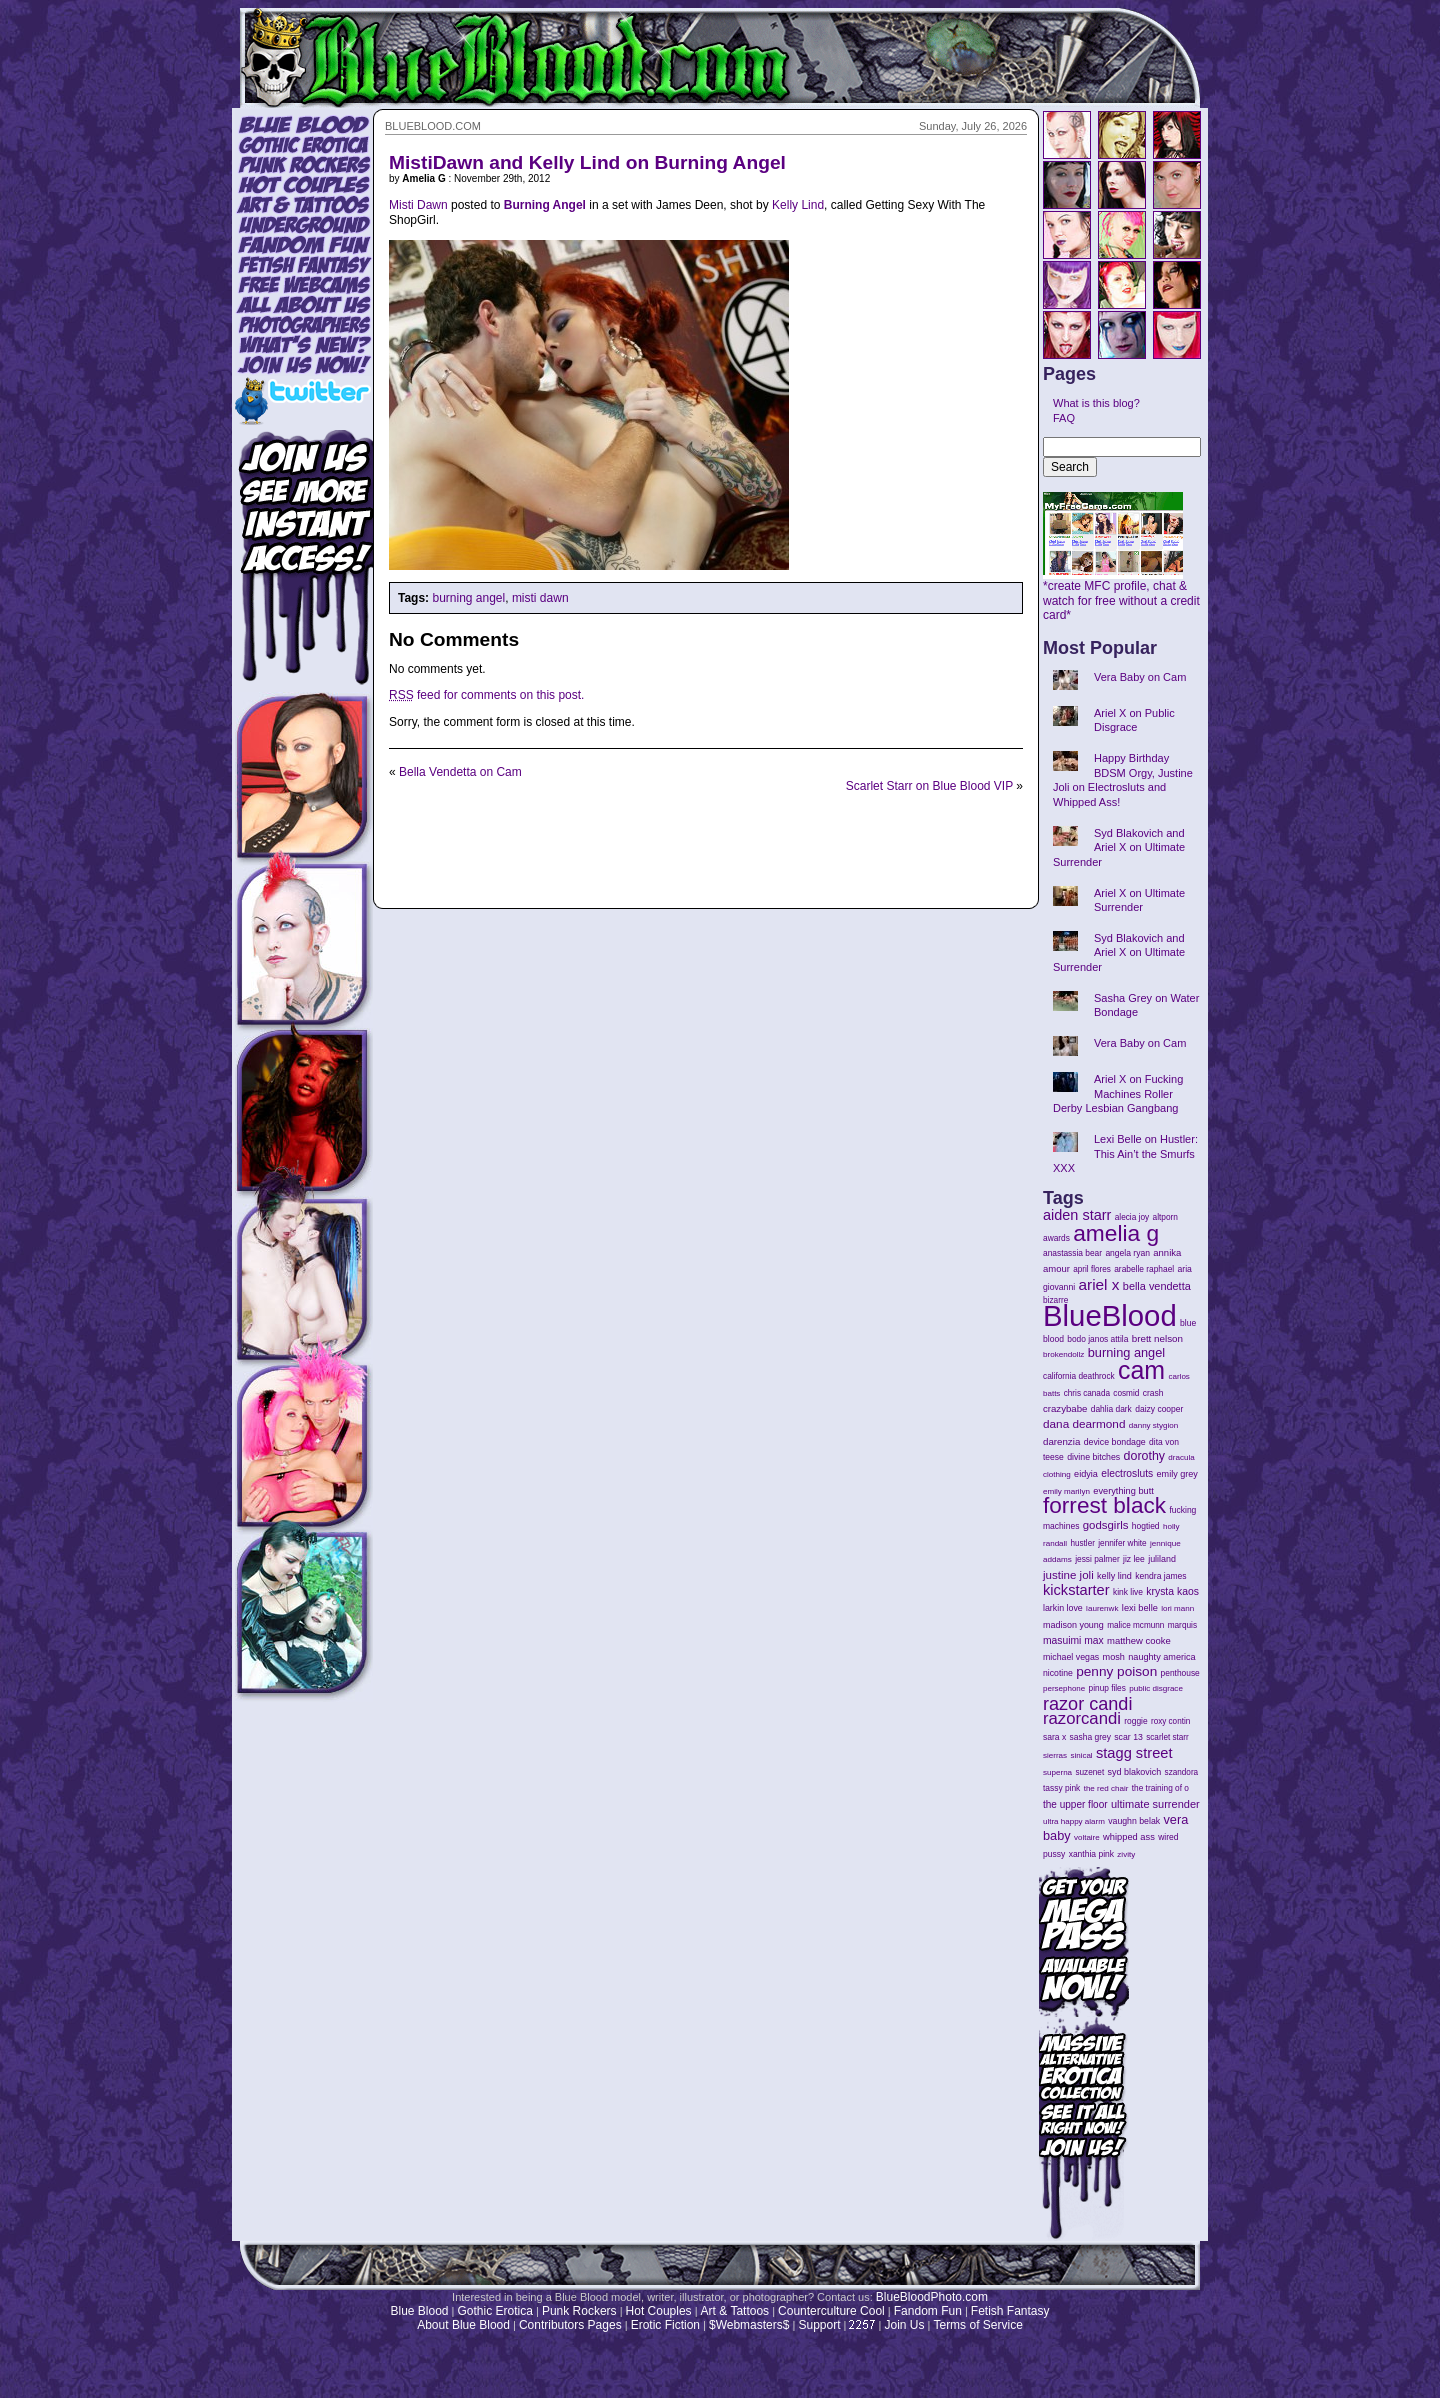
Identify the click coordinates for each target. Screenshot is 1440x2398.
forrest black (1104, 1505)
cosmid (1126, 1393)
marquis (1182, 1625)
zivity (1126, 1854)
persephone (1064, 1688)
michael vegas (1071, 1657)
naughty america (1161, 1657)
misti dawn (540, 598)
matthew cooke (1139, 1640)
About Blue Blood (463, 2325)
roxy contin (1170, 1721)
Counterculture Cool (831, 2311)
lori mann (1177, 1608)
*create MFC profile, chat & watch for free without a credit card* (1121, 595)
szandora (1182, 1772)
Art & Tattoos (735, 2311)
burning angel (468, 598)
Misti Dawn (418, 205)
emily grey (1177, 1474)
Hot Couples (659, 2311)
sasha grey (1090, 1737)
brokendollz (1063, 1354)
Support (819, 2325)
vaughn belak (1134, 1821)
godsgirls (1106, 1525)
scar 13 (1128, 1737)
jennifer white (1122, 1543)
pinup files (1107, 1688)
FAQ (1064, 418)
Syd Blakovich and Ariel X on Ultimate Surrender (1119, 847)
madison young (1073, 1625)
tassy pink (1061, 1788)
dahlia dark (1111, 1409)
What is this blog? (1096, 403)
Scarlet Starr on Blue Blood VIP (929, 786)
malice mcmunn (1135, 1625)
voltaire (1087, 1837)
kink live (1128, 1592)
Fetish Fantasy (1010, 2311)
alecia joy (1132, 1217)
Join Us (904, 2325)
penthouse (1180, 1673)
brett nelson (1157, 1338)
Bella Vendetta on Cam (460, 772)
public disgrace (1156, 1688)
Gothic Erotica (495, 2311)
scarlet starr (1167, 1737)
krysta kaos (1172, 1591)
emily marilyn (1066, 1491)
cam (1141, 1370)
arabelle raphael (1144, 1269)
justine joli (1068, 1575)
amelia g (1116, 1233)
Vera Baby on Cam (1140, 677)
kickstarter (1076, 1590)
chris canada (1087, 1393)
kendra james (1160, 1576)
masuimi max (1073, 1640)
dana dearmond (1084, 1423)
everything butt (1123, 1491)
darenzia (1061, 1441)
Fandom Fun (928, 2311)
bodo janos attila (1097, 1339)
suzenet (1089, 1772)
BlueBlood (1110, 1315)
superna (1057, 1772)
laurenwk (1102, 1608)
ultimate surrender (1155, 1804)
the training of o (1160, 1788)
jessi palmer (1097, 1559)
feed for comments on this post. (486, 695)
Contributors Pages (570, 2325)
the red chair (1106, 1788)
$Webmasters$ (749, 2325)
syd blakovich (1135, 1772)
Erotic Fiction (665, 2325)
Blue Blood (419, 2311)
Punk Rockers (579, 2311)
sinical (1081, 1755)
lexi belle (1140, 1608)
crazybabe (1065, 1408)
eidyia (1086, 1474)
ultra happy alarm (1074, 1821)
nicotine (1058, 1673)
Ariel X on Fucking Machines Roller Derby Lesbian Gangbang (1118, 1093)
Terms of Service (977, 2325)
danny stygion (1153, 1425)
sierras (1055, 1755)
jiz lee (1134, 1559)
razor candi (1087, 1704)
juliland (1162, 1559)
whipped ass (1129, 1837)
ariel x (1098, 1284)
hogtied (1146, 1526)
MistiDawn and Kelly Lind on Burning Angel (587, 162)
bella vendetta (1157, 1286)
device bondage (1115, 1442)
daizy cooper (1159, 1409)
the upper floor (1075, 1804)
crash (1153, 1393)
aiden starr (1077, 1215)
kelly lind (1114, 1576)
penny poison (1116, 1671)
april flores (1092, 1269)
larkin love (1063, 1608)
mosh (1114, 1657)
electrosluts (1127, 1473)
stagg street (1134, 1753)
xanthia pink (1091, 1854)
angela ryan (1127, 1253)
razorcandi (1082, 1718)
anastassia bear (1072, 1253)
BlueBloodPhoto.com (932, 2297)
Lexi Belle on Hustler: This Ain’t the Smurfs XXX (1125, 1153)
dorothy (1144, 1456)
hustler (1083, 1543)
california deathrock (1079, 1376)
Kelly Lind (798, 205)
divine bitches (1093, 1457)
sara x (1054, 1737)
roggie (1135, 1721)
